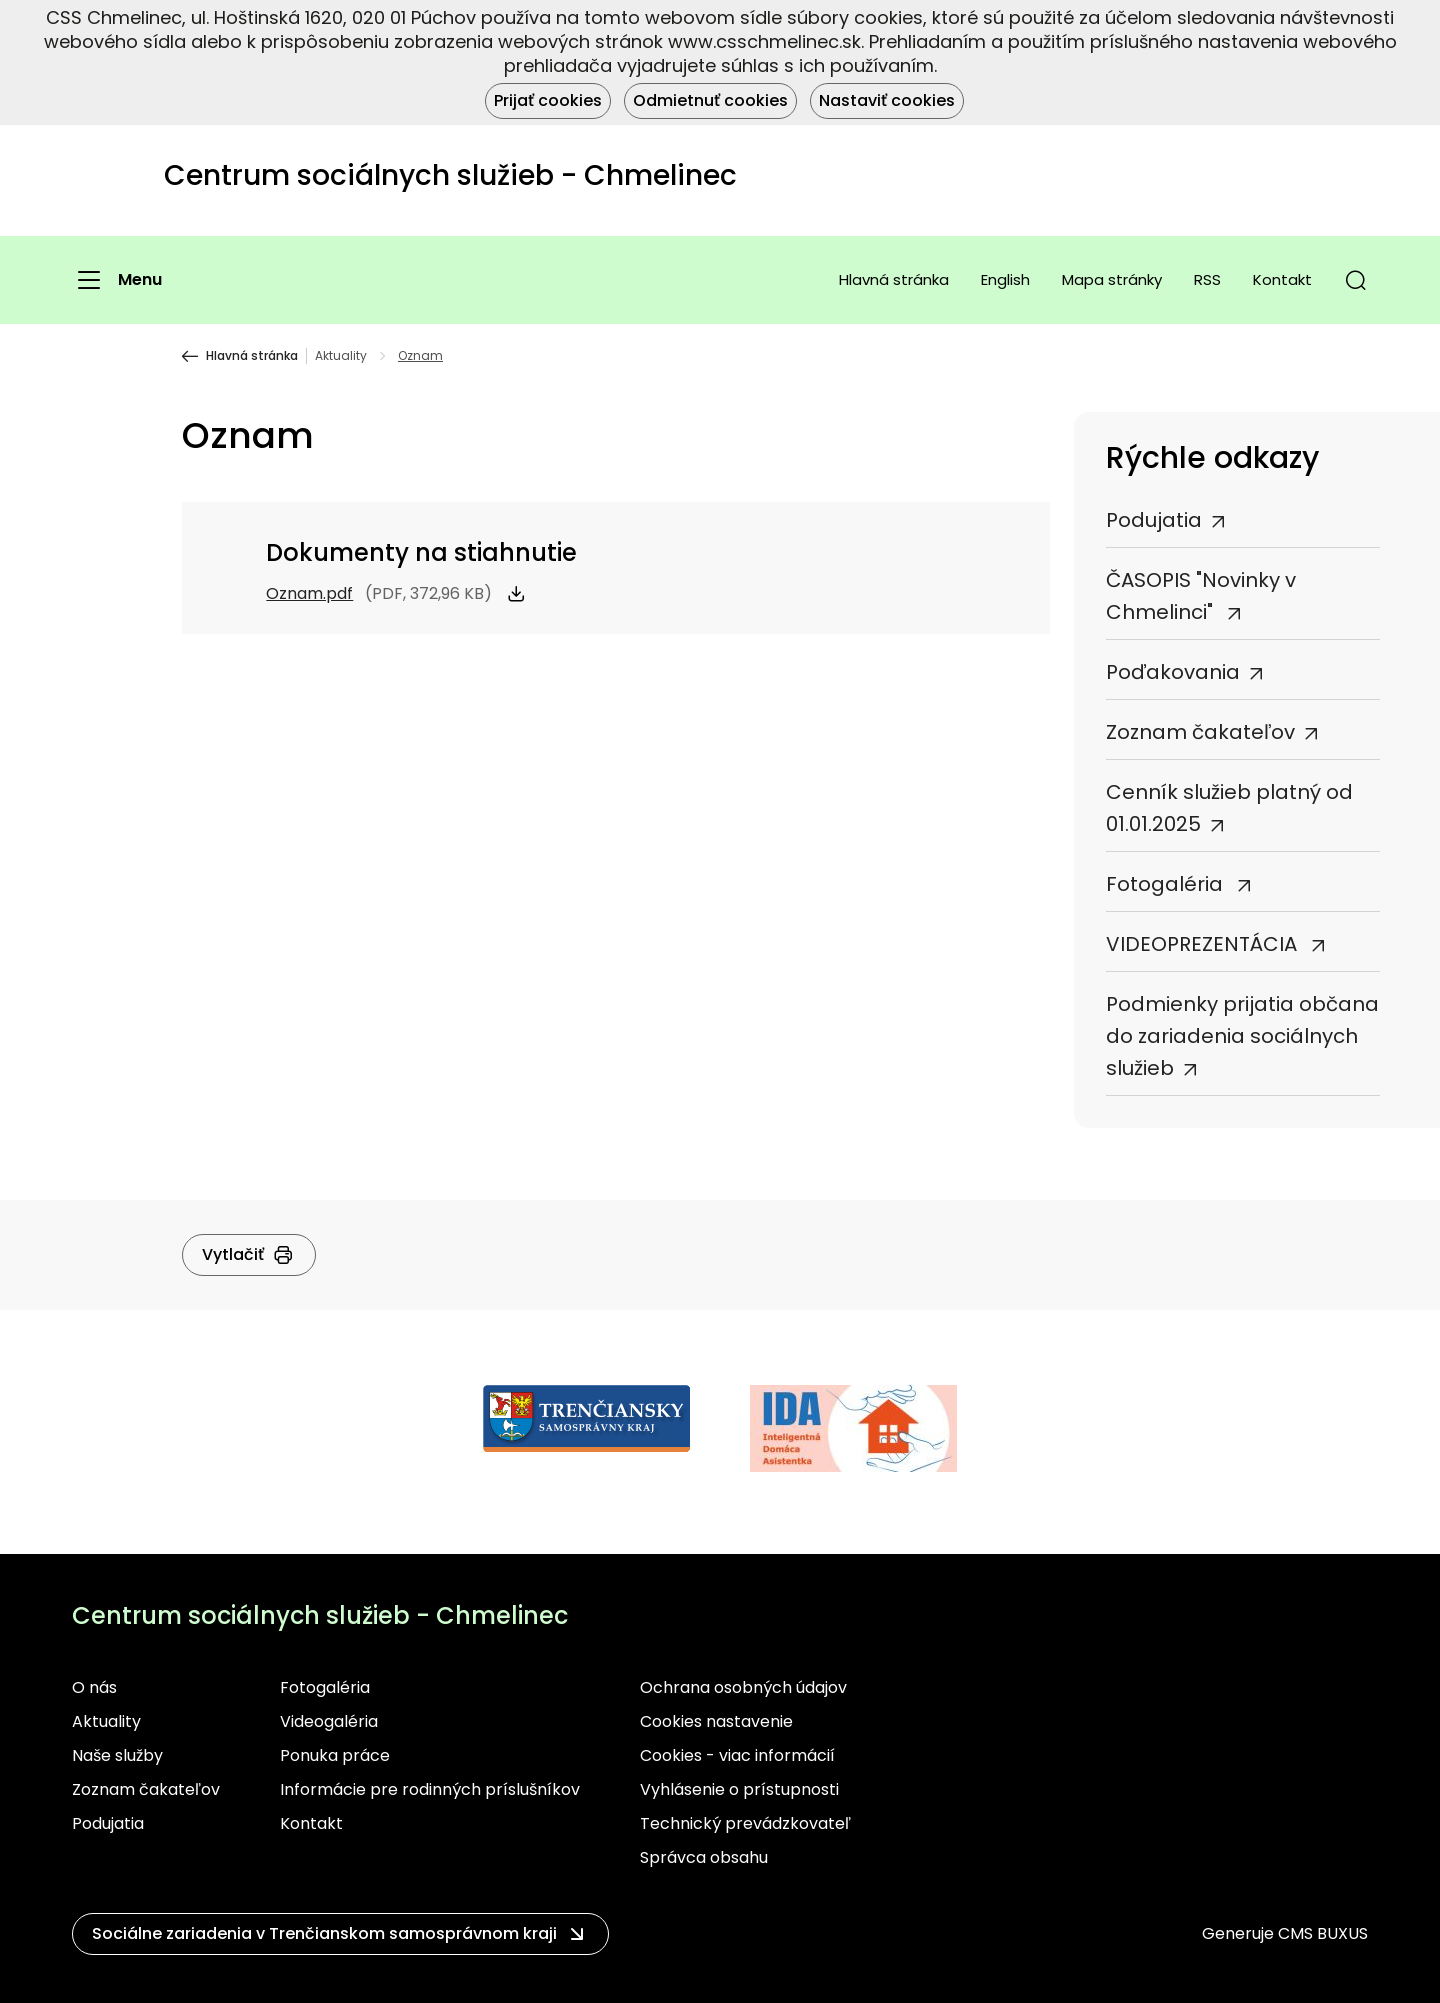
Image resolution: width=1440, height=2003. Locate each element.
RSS (1207, 279)
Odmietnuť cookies (710, 100)
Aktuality (341, 356)
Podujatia (1154, 520)
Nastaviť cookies (887, 100)
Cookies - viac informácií (737, 1755)
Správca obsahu (704, 1857)
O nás (94, 1687)
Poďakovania (1173, 672)
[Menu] (117, 280)
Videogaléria (329, 1721)
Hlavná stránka (894, 279)
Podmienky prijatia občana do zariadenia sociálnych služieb (1242, 1036)
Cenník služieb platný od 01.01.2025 (1229, 808)
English (1005, 279)
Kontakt (1282, 279)
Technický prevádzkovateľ (745, 1823)
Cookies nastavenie (716, 1721)
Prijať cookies (548, 100)
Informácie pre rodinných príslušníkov (430, 1789)
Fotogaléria (1167, 884)
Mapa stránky (1112, 279)
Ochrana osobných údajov (743, 1687)
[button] (1356, 280)
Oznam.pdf (309, 593)
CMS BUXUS (1323, 1933)
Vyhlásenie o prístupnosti (739, 1789)
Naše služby (117, 1755)
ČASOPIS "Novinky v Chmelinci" (1201, 596)
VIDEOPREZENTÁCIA (1204, 944)
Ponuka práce (335, 1755)
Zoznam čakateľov (1200, 732)
